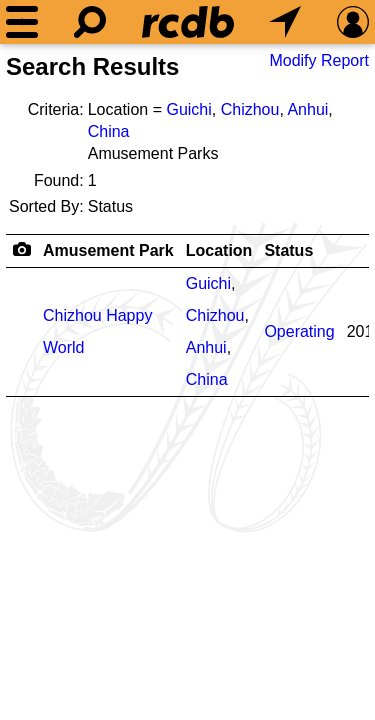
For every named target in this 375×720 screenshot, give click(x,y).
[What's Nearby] (285, 22)
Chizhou (250, 109)
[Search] (90, 22)
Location (219, 250)
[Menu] (22, 22)
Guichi (188, 109)
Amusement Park (108, 250)
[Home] (188, 22)
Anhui (307, 109)
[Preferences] (353, 22)
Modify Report (319, 60)
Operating (299, 331)
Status (288, 250)
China (109, 131)
